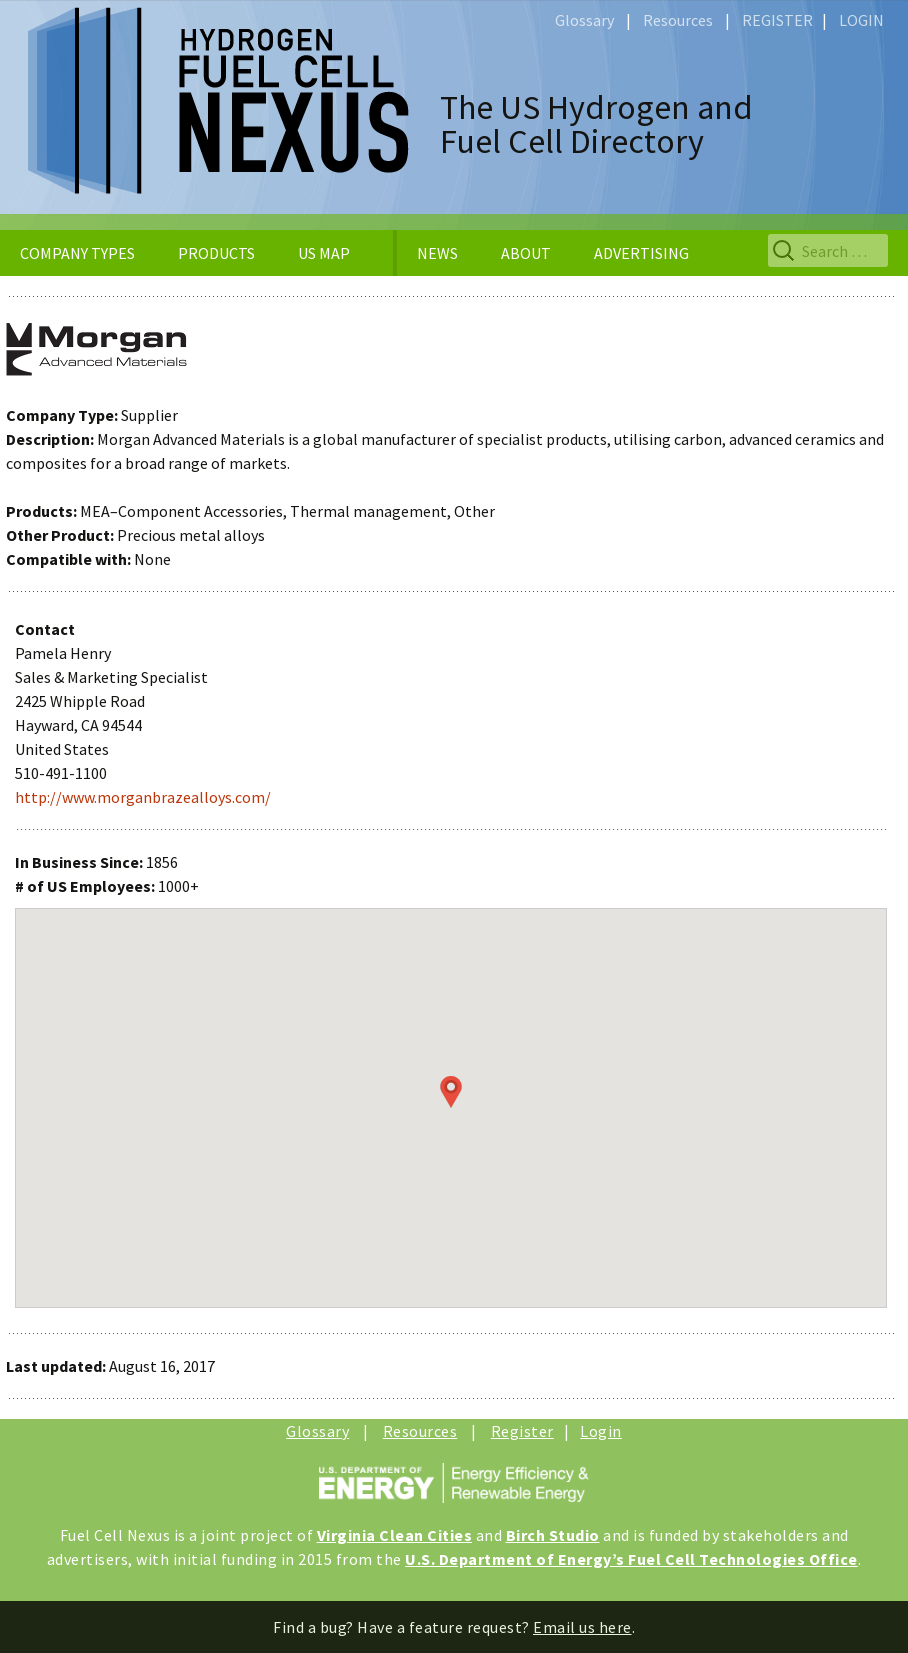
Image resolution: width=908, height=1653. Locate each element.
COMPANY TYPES (77, 253)
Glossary (584, 20)
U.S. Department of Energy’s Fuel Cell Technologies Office (631, 1559)
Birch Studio (553, 1535)
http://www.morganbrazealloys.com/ (143, 797)
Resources (678, 20)
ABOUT (526, 253)
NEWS (437, 253)
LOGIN (861, 20)
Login (601, 1431)
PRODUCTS (216, 253)
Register (522, 1431)
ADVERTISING (641, 253)
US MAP (324, 253)
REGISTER (777, 20)
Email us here (582, 1627)
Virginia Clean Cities (395, 1535)
